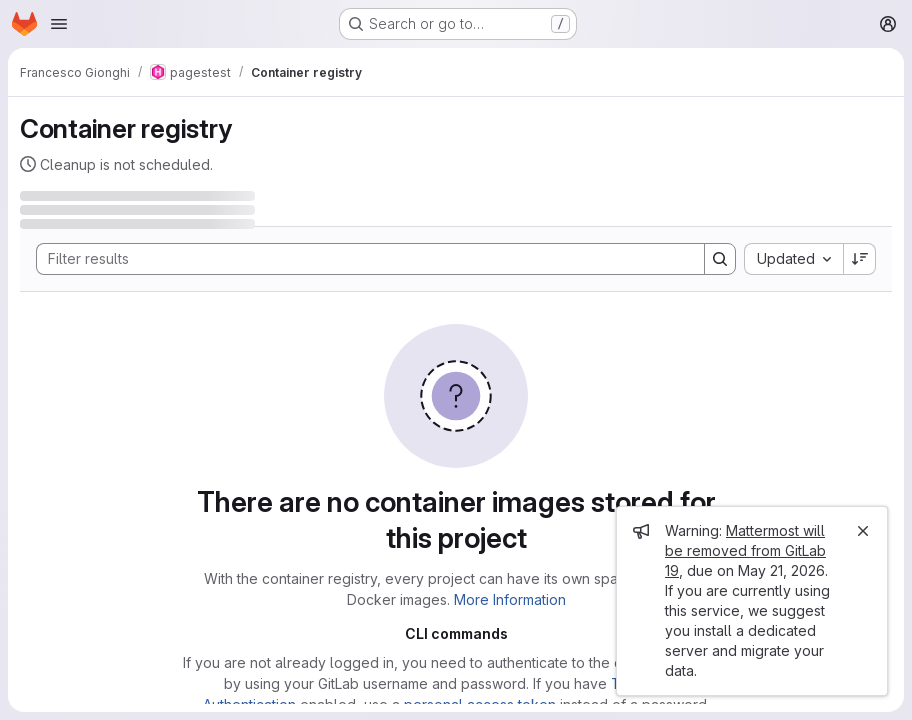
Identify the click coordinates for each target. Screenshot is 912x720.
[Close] (863, 531)
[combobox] (793, 259)
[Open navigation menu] (59, 24)
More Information (510, 599)
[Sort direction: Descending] (860, 259)
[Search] (360, 259)
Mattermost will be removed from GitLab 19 (745, 550)
